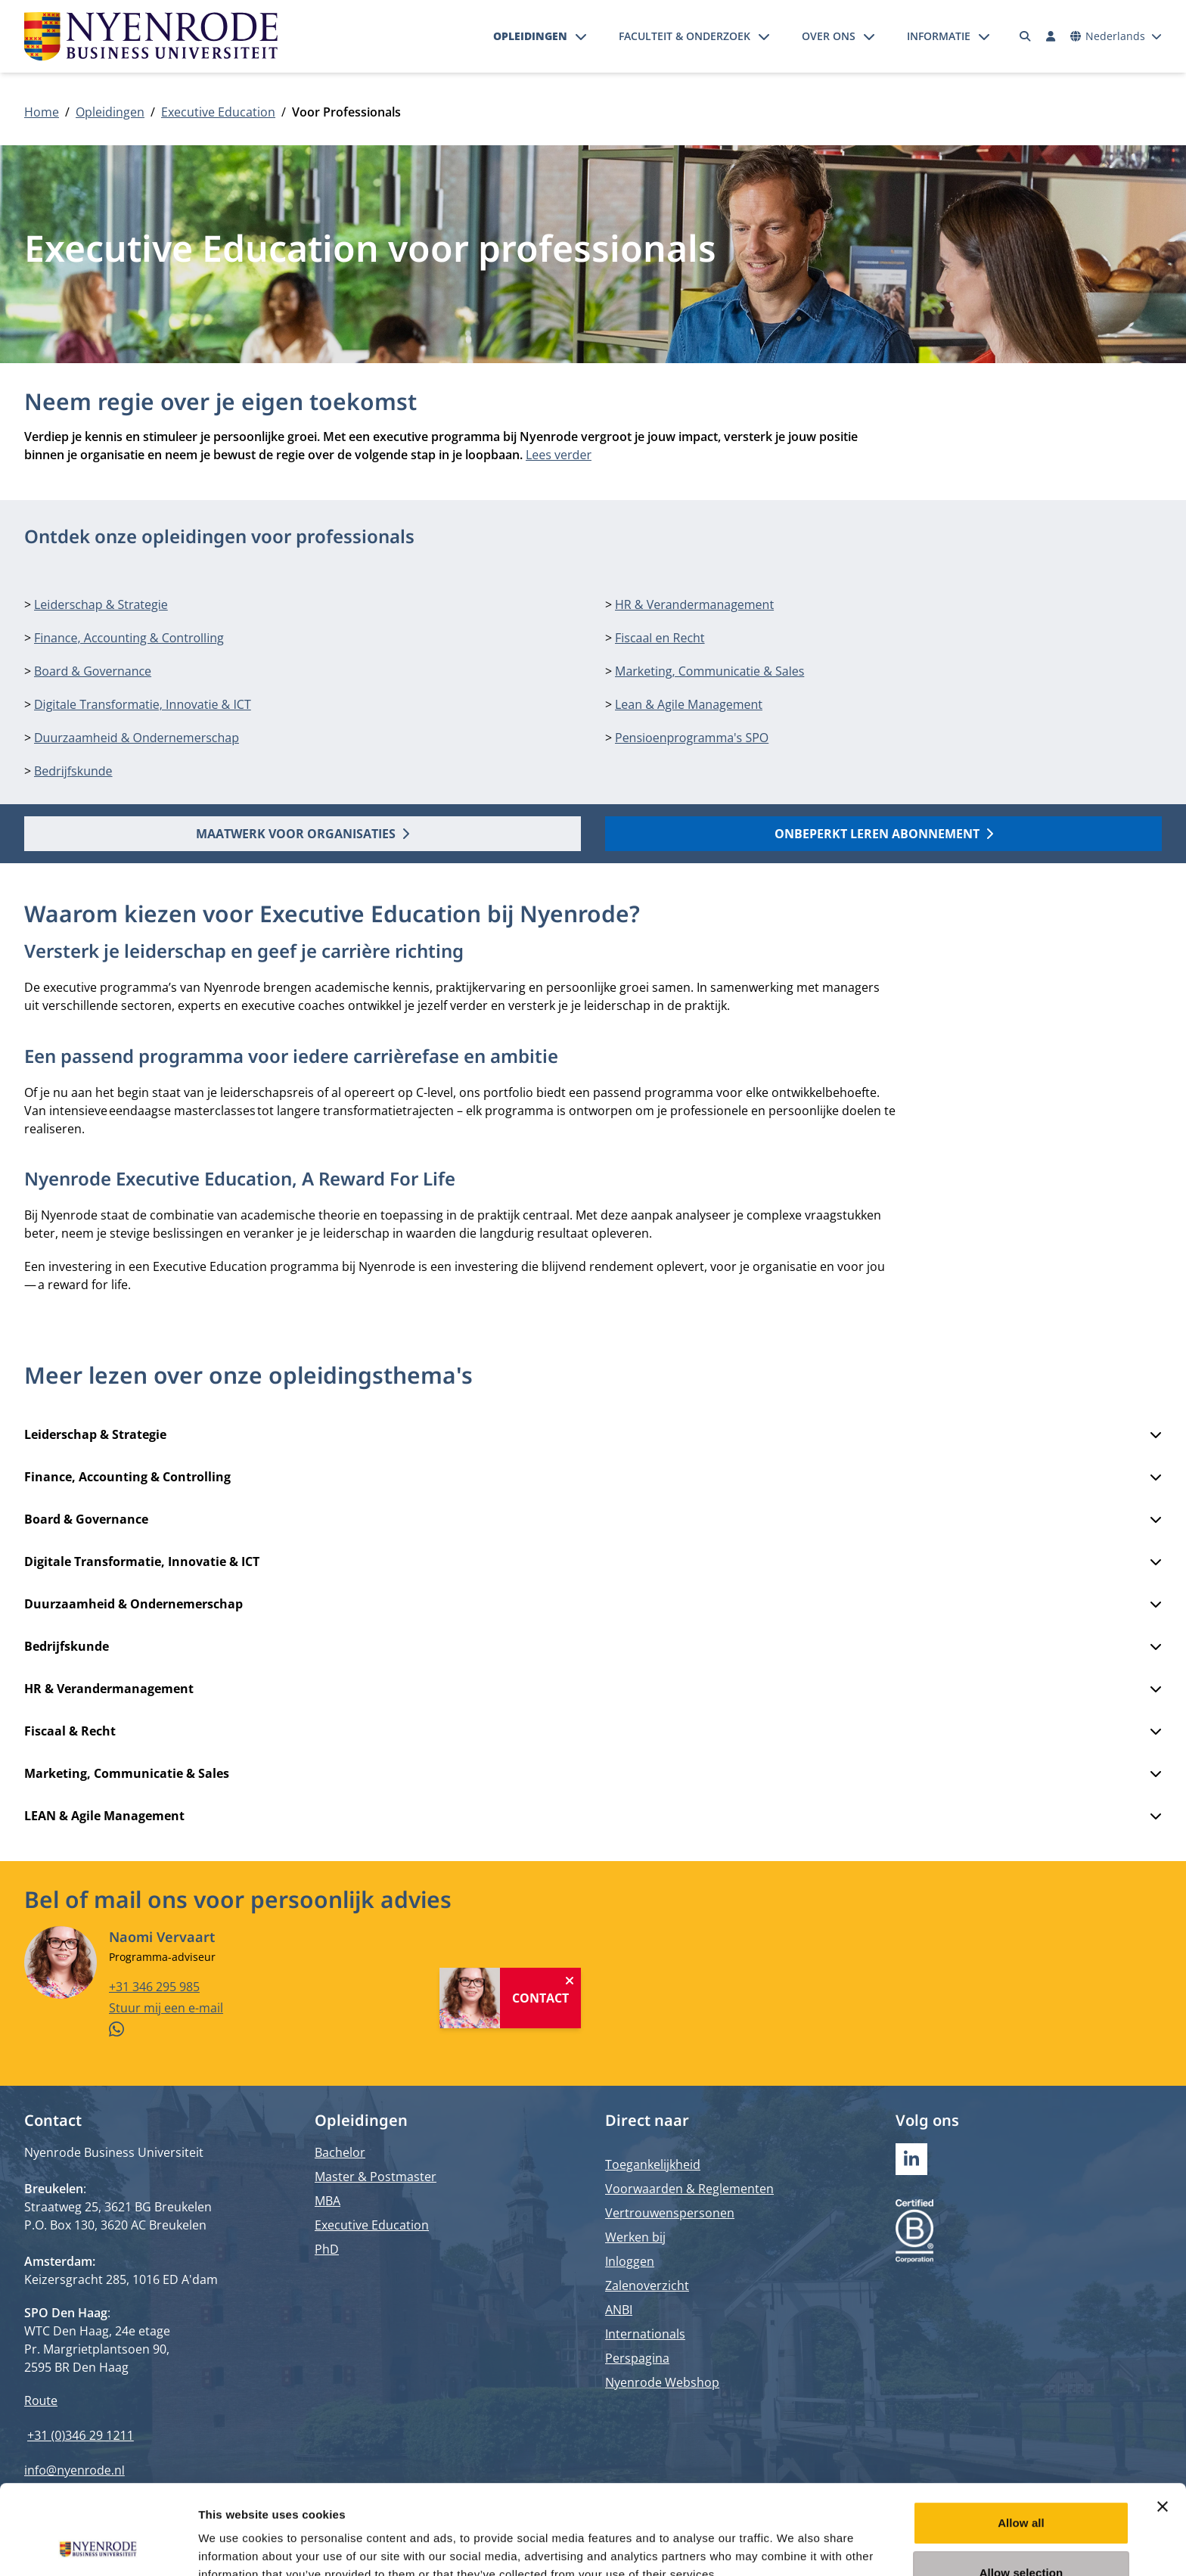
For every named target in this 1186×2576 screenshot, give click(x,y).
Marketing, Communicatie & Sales (709, 671)
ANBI (618, 2309)
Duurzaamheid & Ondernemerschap (136, 737)
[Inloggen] (1050, 36)
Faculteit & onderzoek (684, 36)
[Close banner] (1162, 2422)
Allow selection (1021, 2488)
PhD (327, 2249)
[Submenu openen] (580, 36)
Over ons (828, 36)
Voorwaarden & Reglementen (689, 2188)
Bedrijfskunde (73, 771)
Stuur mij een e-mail (166, 2007)
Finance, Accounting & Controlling (129, 637)
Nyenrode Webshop (662, 2382)
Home (41, 112)
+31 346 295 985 (154, 1986)
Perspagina (637, 2358)
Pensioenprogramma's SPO (691, 737)
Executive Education (218, 112)
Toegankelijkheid (652, 2164)
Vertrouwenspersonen (669, 2213)
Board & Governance (92, 671)
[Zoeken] (1025, 36)
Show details (794, 2546)
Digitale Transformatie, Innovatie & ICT (142, 704)
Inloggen (629, 2261)
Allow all (1021, 2438)
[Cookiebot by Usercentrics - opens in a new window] (98, 2546)
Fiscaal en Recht (660, 637)
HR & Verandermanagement (694, 604)
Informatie (938, 36)
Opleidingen (530, 36)
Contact (540, 1997)
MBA (327, 2200)
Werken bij (635, 2237)
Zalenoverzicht (647, 2285)
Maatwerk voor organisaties (302, 833)
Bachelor (340, 2152)
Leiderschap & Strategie (101, 604)
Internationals (645, 2334)
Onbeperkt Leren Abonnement (884, 833)
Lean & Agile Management (688, 704)
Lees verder (558, 454)
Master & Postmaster (375, 2176)
